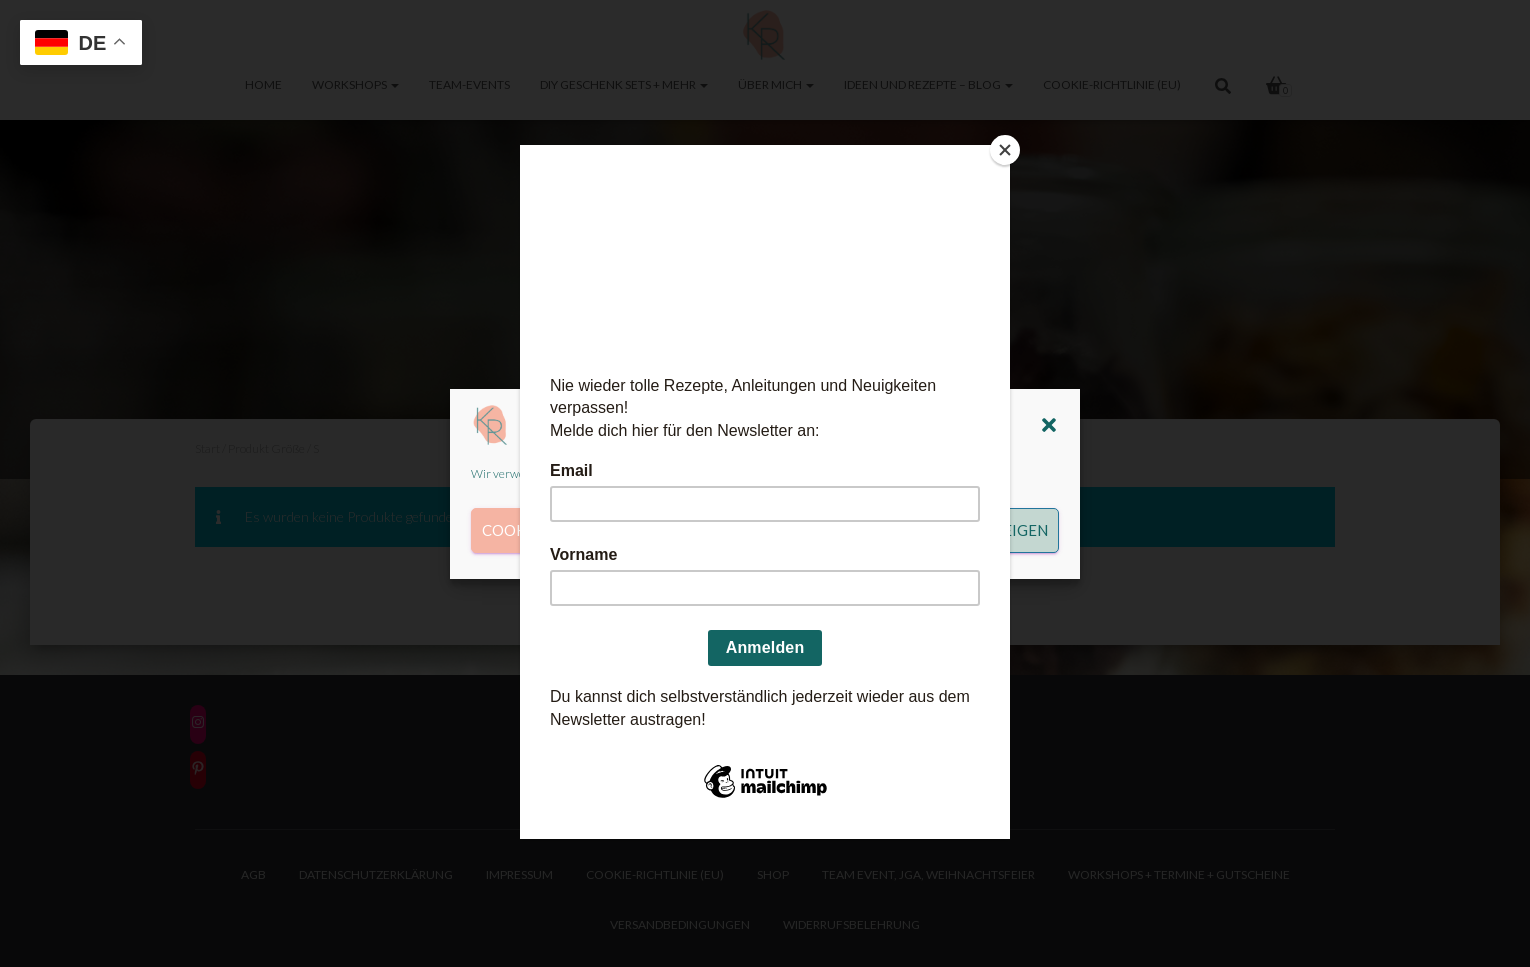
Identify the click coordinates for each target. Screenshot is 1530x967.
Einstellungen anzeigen (948, 530)
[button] (1049, 425)
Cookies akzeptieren (568, 530)
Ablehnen (751, 530)
